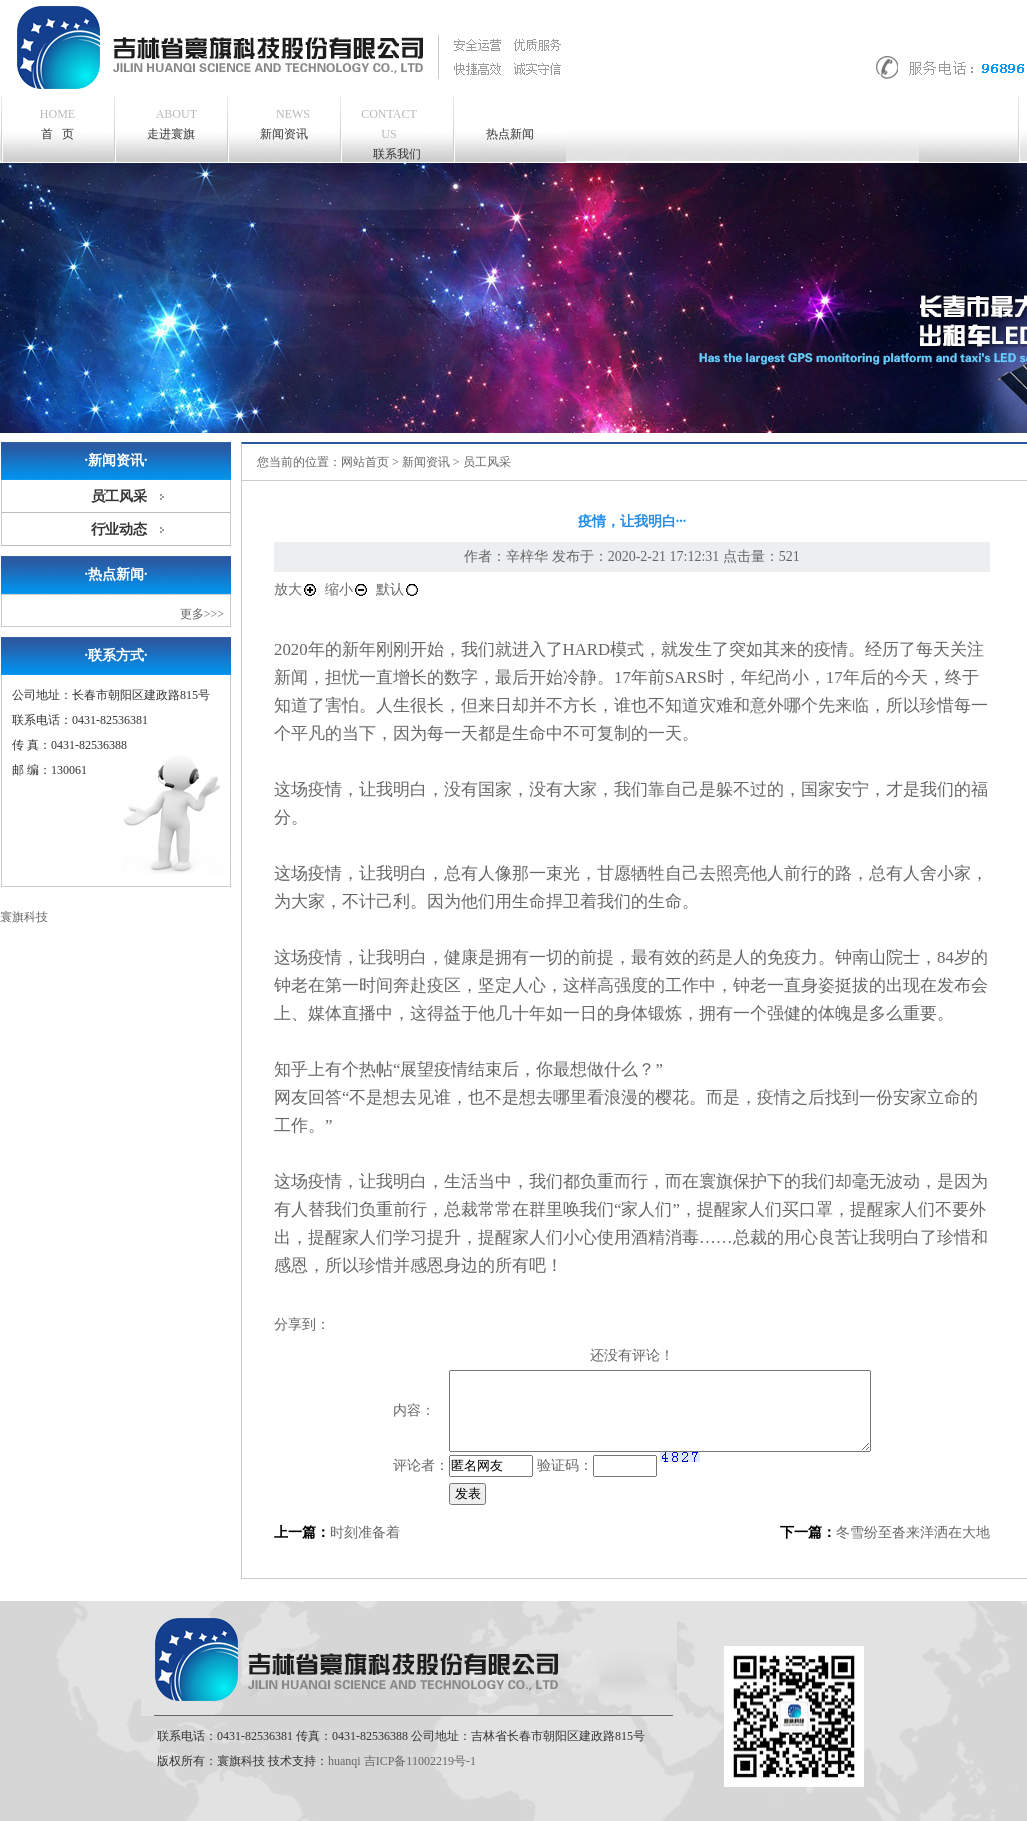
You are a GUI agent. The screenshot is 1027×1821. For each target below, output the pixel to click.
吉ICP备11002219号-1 (420, 1761)
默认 (398, 589)
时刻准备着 (365, 1532)
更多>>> (202, 614)
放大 (296, 589)
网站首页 (365, 462)
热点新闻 (510, 134)
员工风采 (119, 496)
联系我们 (389, 132)
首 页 (57, 124)
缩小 (347, 589)
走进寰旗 (172, 122)
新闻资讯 (285, 122)
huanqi (344, 1761)
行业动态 (119, 529)
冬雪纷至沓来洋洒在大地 (913, 1532)
